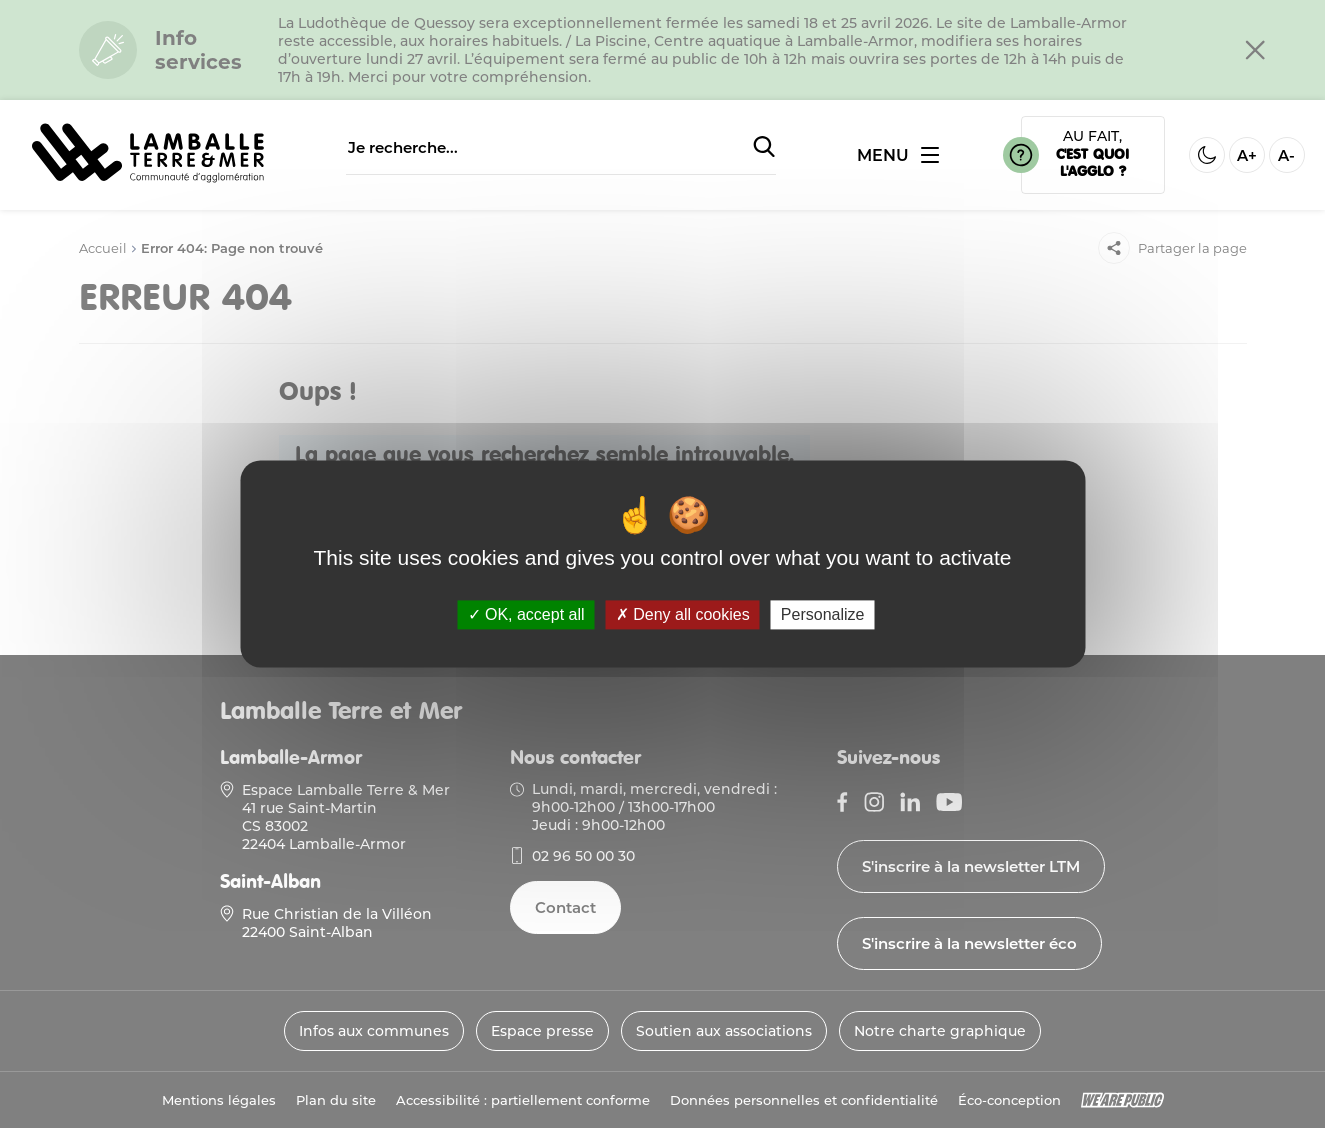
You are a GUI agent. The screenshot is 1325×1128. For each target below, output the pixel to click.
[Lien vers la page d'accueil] (148, 179)
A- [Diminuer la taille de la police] (1286, 155)
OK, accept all (526, 614)
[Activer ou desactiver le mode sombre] (1207, 155)
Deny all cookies (683, 614)
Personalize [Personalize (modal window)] (823, 614)
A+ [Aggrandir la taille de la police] (1247, 155)
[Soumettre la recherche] (764, 148)
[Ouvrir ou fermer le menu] (898, 155)
